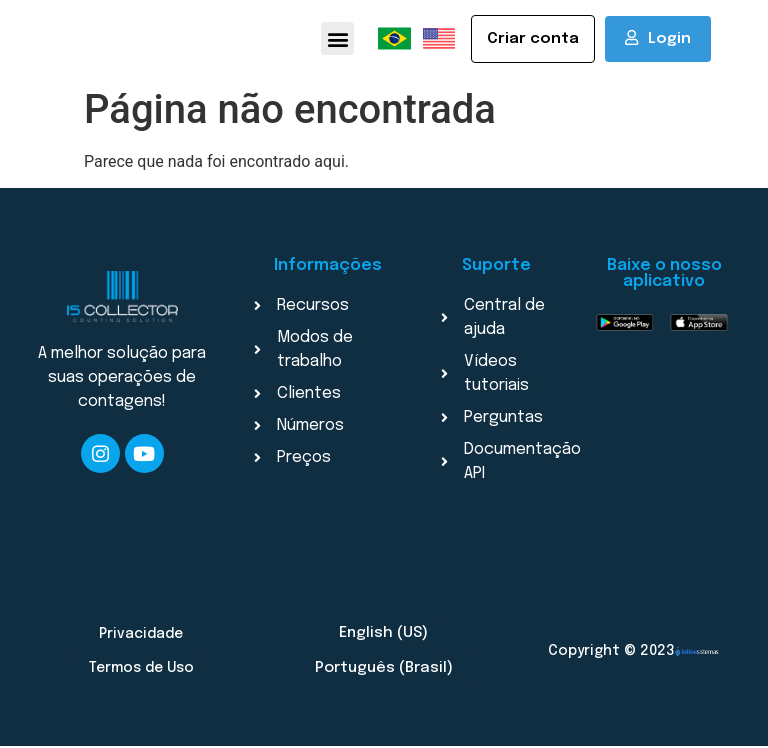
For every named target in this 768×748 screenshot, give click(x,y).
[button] (337, 39)
